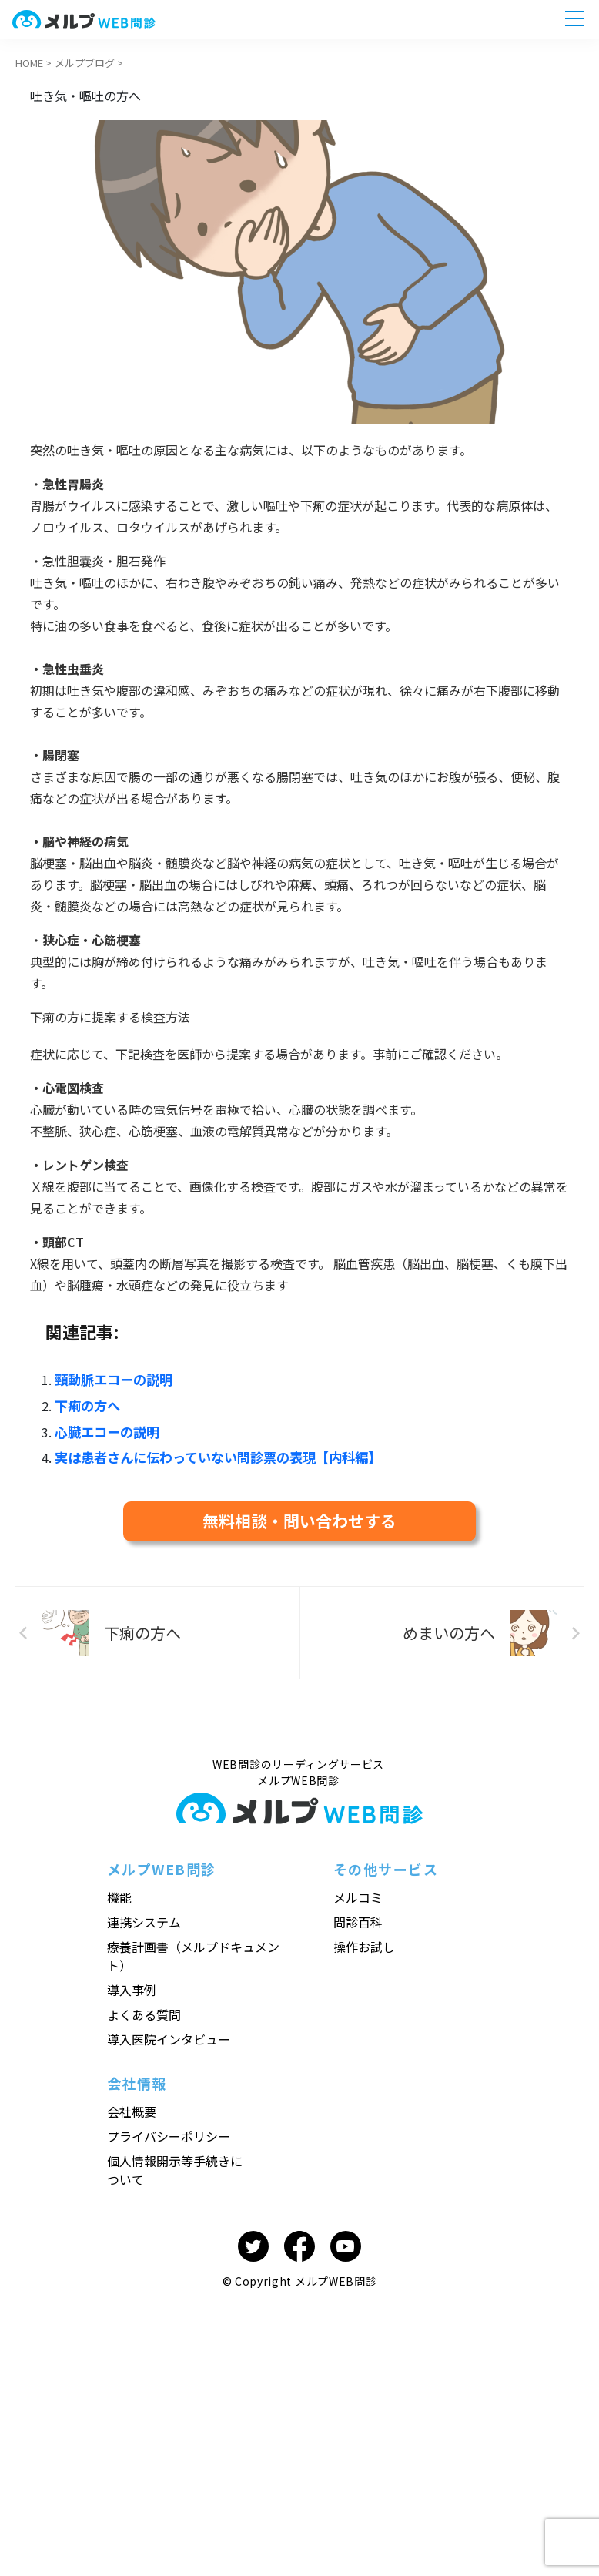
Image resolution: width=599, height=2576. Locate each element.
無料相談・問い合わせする (299, 1515)
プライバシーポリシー (168, 2130)
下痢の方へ (85, 1403)
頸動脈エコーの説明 (110, 1379)
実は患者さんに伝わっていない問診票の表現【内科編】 (208, 1453)
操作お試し (364, 1940)
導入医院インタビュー (168, 2033)
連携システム (144, 1916)
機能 (119, 1891)
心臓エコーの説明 (104, 1428)
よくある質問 (144, 2008)
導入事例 (131, 1983)
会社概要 (131, 2105)
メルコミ (358, 1891)
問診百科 (358, 1916)
